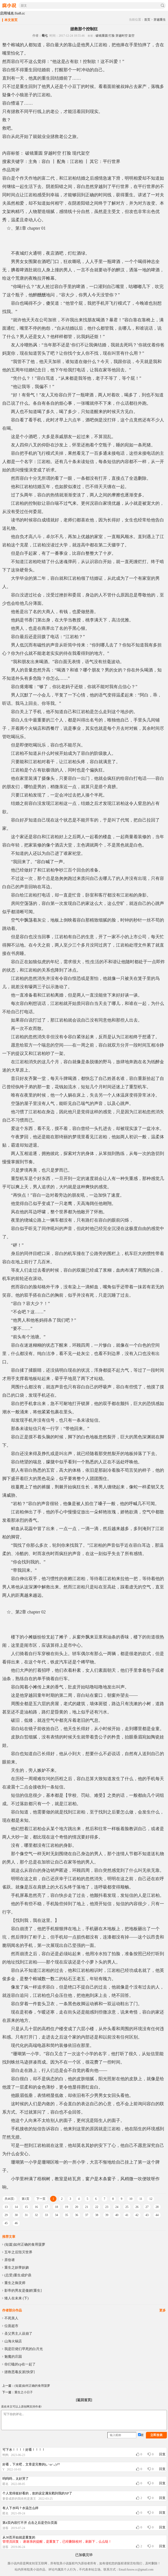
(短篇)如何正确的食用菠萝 (24, 2244)
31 (26, 2215)
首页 (147, 19)
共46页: (10, 2198)
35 (66, 2215)
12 (150, 2198)
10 (130, 2198)
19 (66, 2207)
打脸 (111, 35)
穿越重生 (160, 19)
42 (136, 2215)
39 (106, 2215)
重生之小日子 (23, 2392)
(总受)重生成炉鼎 (17, 2275)
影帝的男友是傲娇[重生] (23, 2290)
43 (147, 2215)
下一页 (41, 2198)
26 (136, 2207)
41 (126, 2215)
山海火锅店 (13, 2341)
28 (157, 2207)
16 (36, 2207)
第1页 (25, 2198)
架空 (131, 35)
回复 (162, 2454)
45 (6, 2223)
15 (26, 2207)
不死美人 (11, 2318)
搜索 (162, 5)
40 (116, 2215)
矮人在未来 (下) (16, 2298)
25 (126, 2207)
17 (46, 2207)
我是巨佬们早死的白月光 (23, 2349)
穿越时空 (122, 35)
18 (56, 2207)
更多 (162, 2310)
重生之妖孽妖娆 (16, 2267)
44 (157, 2215)
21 (86, 2207)
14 (16, 2207)
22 (96, 2207)
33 (46, 2215)
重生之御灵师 (14, 2283)
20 (76, 2207)
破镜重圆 (102, 35)
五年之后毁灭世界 (18, 2252)
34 (56, 2215)
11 (140, 2198)
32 (36, 2215)
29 (6, 2215)
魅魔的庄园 (13, 2356)
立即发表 (156, 2435)
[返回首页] (84, 2400)
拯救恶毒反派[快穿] (19, 2372)
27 (147, 2207)
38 (96, 2215)
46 (16, 2223)
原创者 (9, 2260)
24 (116, 2207)
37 (86, 2215)
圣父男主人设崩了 (18, 2333)
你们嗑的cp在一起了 (20, 2364)
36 (76, 2215)
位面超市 (11, 2326)
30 (16, 2215)
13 (6, 2207)
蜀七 (45, 35)
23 (106, 2207)
